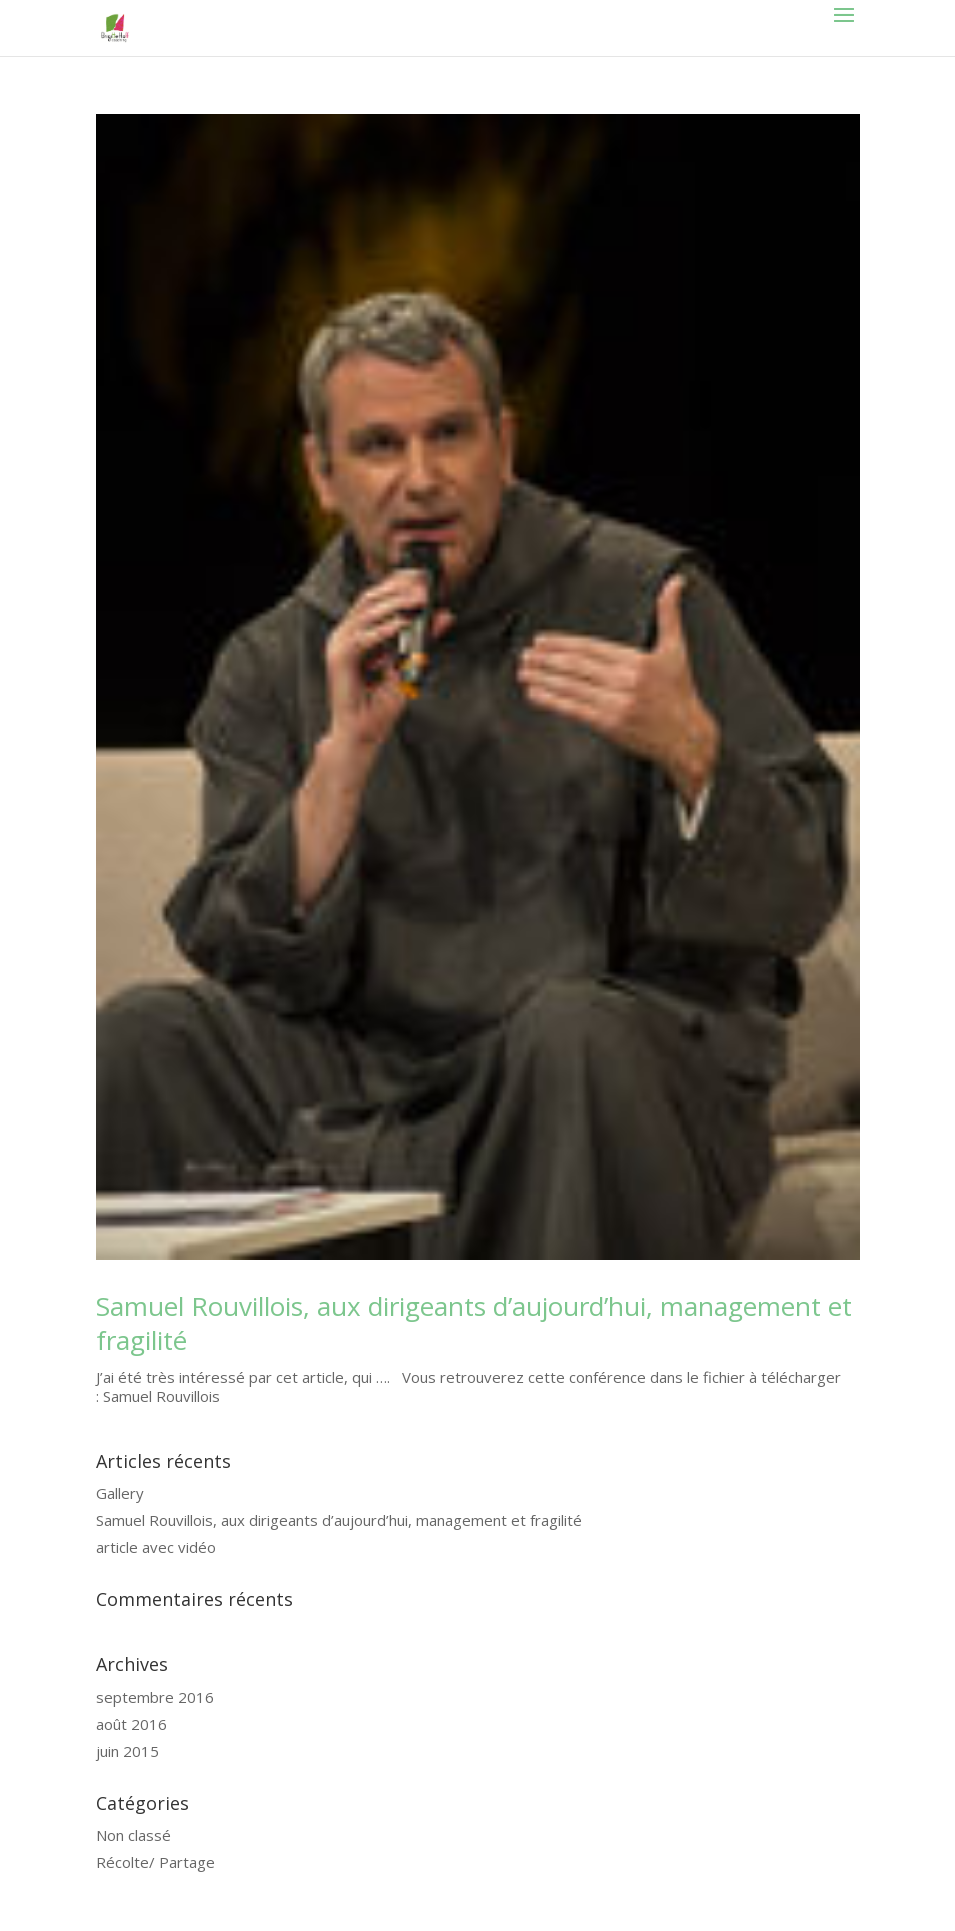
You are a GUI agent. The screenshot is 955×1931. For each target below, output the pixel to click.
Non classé (133, 1835)
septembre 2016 (155, 1697)
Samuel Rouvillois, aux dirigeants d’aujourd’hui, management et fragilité (474, 1323)
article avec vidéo (156, 1547)
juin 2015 (127, 1751)
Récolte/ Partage (155, 1862)
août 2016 (131, 1724)
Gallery (120, 1493)
